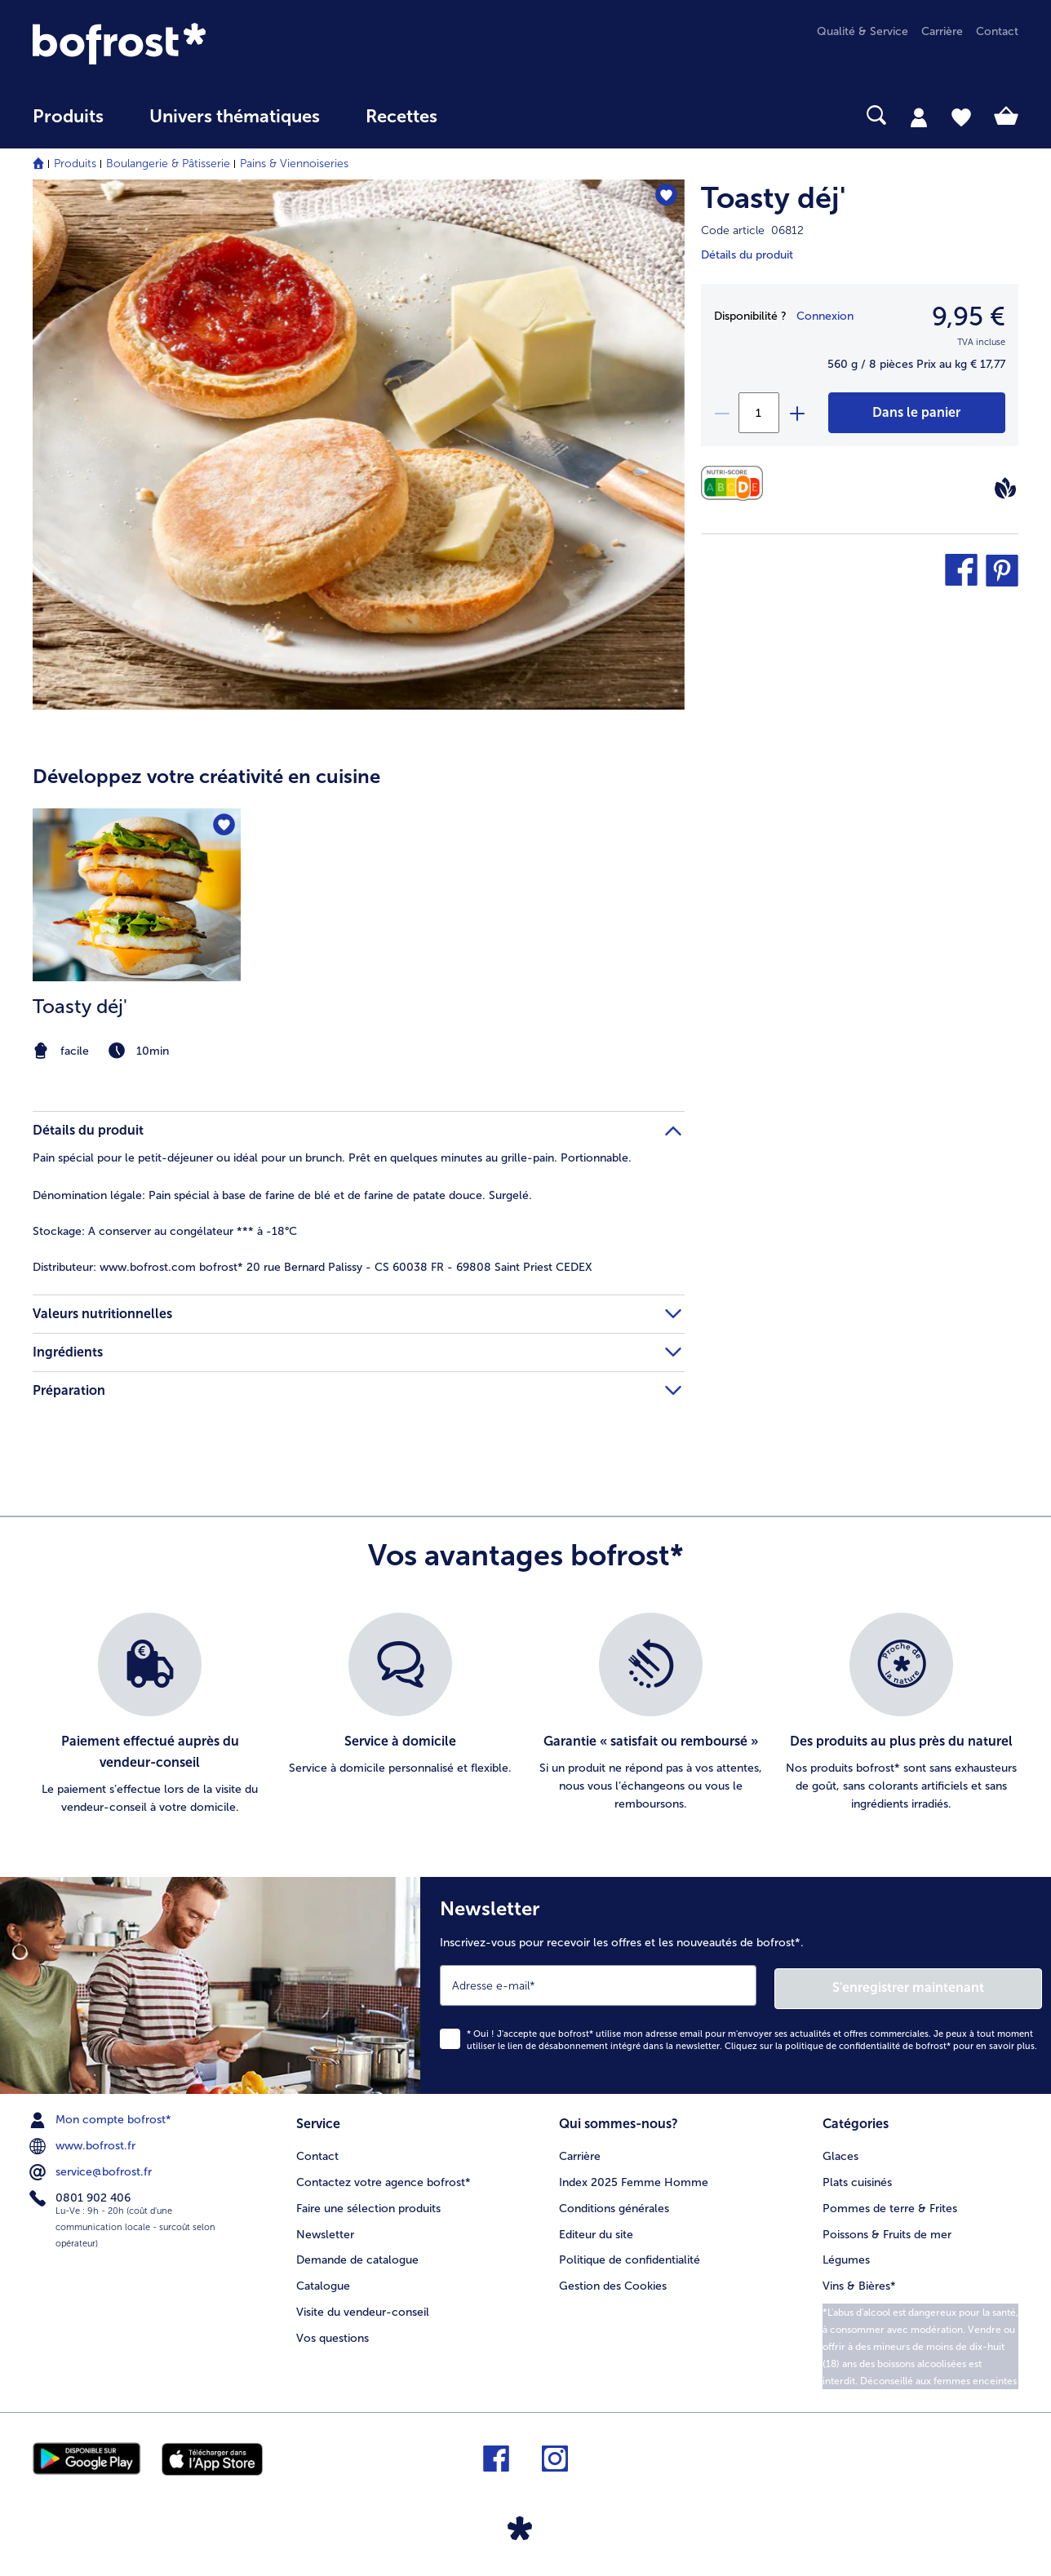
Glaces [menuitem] (840, 2151)
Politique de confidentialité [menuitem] (629, 2256)
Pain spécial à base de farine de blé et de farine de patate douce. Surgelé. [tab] (282, 1195)
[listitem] (136, 936)
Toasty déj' (773, 197)
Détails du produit (747, 255)
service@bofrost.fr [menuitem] (92, 2169)
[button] (961, 570)
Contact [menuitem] (997, 31)
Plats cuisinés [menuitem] (857, 2177)
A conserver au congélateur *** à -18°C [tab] (165, 1231)
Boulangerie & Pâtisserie (168, 163)
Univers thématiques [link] (234, 117)
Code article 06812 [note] (752, 230)
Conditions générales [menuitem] (614, 2204)
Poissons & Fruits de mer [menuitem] (887, 2230)
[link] (180, 43)
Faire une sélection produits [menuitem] (368, 2204)
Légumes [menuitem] (846, 2256)
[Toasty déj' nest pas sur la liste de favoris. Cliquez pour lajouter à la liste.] (664, 197)
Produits (75, 163)
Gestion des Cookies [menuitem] (613, 2282)
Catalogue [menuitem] (323, 2282)
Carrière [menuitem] (942, 31)
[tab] (919, 116)
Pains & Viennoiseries (294, 163)
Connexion (825, 316)
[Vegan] (1005, 488)
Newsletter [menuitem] (325, 2230)
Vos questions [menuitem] (332, 2334)
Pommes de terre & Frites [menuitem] (890, 2204)
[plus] (796, 412)
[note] (137, 1051)
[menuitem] (68, 124)
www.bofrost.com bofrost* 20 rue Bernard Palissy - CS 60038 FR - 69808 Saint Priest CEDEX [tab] (312, 1267)
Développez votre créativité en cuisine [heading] (206, 776)
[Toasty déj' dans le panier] (916, 412)
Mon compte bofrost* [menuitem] (102, 2117)
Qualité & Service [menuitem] (862, 31)
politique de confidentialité (842, 2043)
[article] (359, 902)
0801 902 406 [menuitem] (82, 2195)
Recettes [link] (401, 117)
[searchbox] (493, 115)
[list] (525, 1715)
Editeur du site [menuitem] (596, 2230)
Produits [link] (68, 117)
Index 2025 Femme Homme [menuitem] (633, 2177)
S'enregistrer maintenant (945, 1985)
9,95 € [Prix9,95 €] (968, 316)
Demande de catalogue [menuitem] (357, 2256)
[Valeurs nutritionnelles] (736, 483)
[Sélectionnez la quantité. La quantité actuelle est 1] (758, 412)
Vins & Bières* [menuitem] (859, 2282)
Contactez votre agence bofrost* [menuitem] (383, 2177)
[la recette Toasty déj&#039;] (136, 936)
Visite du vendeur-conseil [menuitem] (362, 2308)
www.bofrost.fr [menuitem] (84, 2143)
